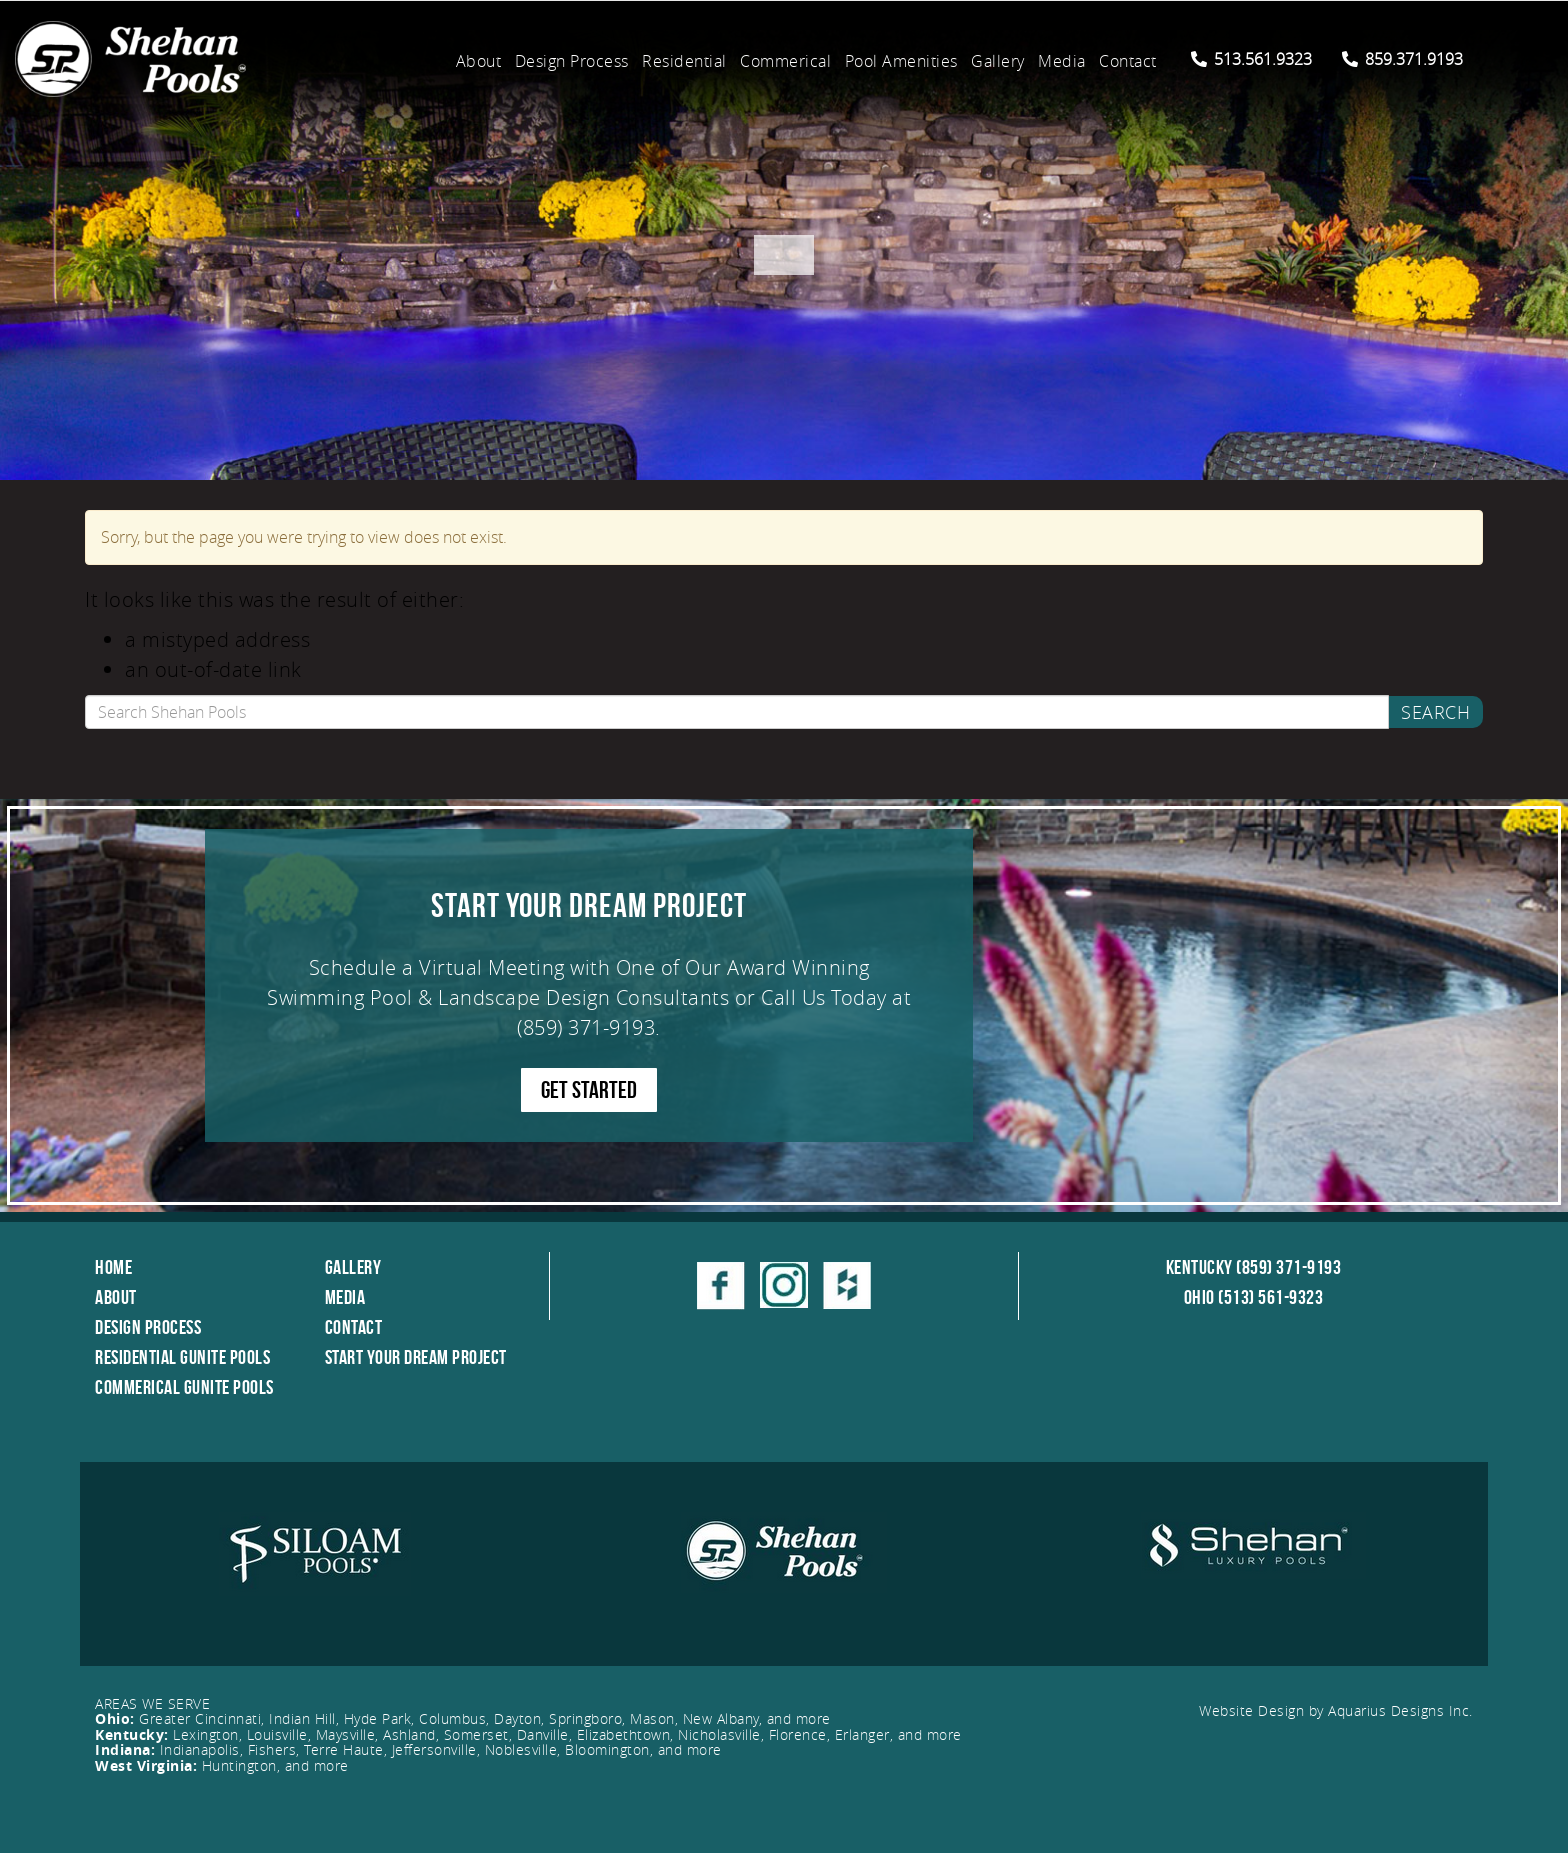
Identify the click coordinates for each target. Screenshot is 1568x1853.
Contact (1128, 61)
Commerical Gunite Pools (184, 1387)
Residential (684, 61)
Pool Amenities (901, 61)
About (479, 61)
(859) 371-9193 (586, 1027)
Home (113, 1267)
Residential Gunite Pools (182, 1357)
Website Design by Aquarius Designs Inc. (1336, 1710)
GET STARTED (589, 1090)
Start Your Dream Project (416, 1357)
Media (1062, 61)
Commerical (785, 61)
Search (1435, 712)
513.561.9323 (1251, 59)
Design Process (572, 61)
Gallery (998, 61)
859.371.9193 (1402, 59)
